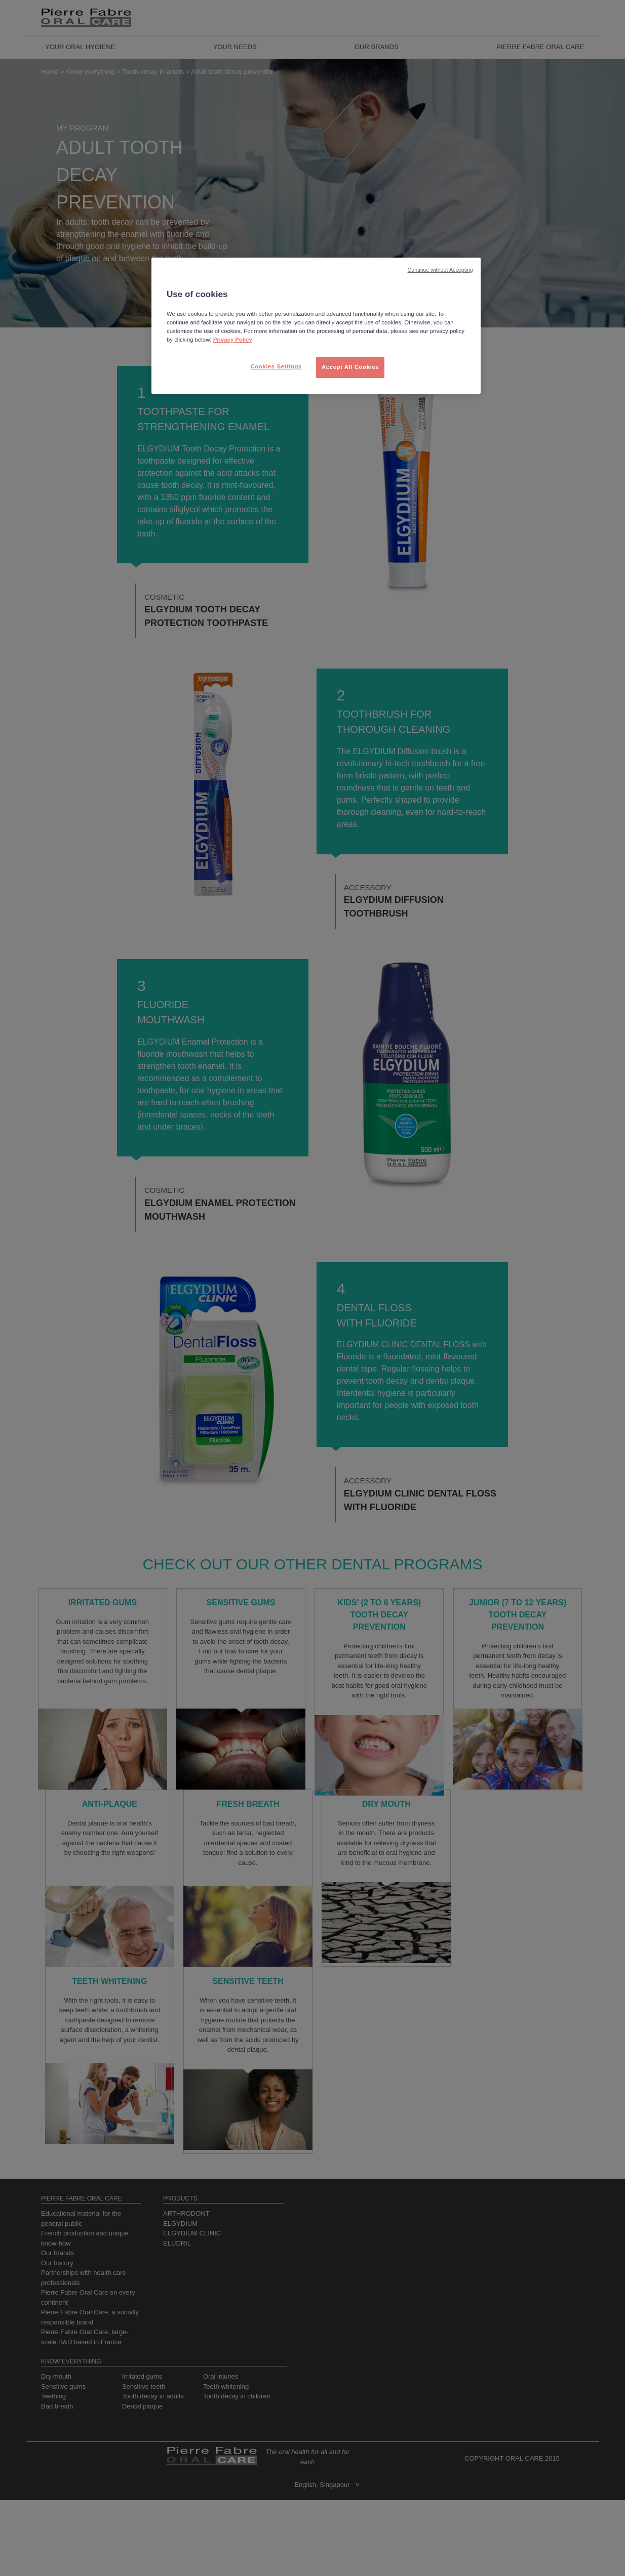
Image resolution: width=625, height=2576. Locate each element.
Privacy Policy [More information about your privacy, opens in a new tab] (232, 340)
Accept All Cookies (350, 367)
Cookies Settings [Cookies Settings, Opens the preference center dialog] (275, 366)
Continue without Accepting (440, 270)
